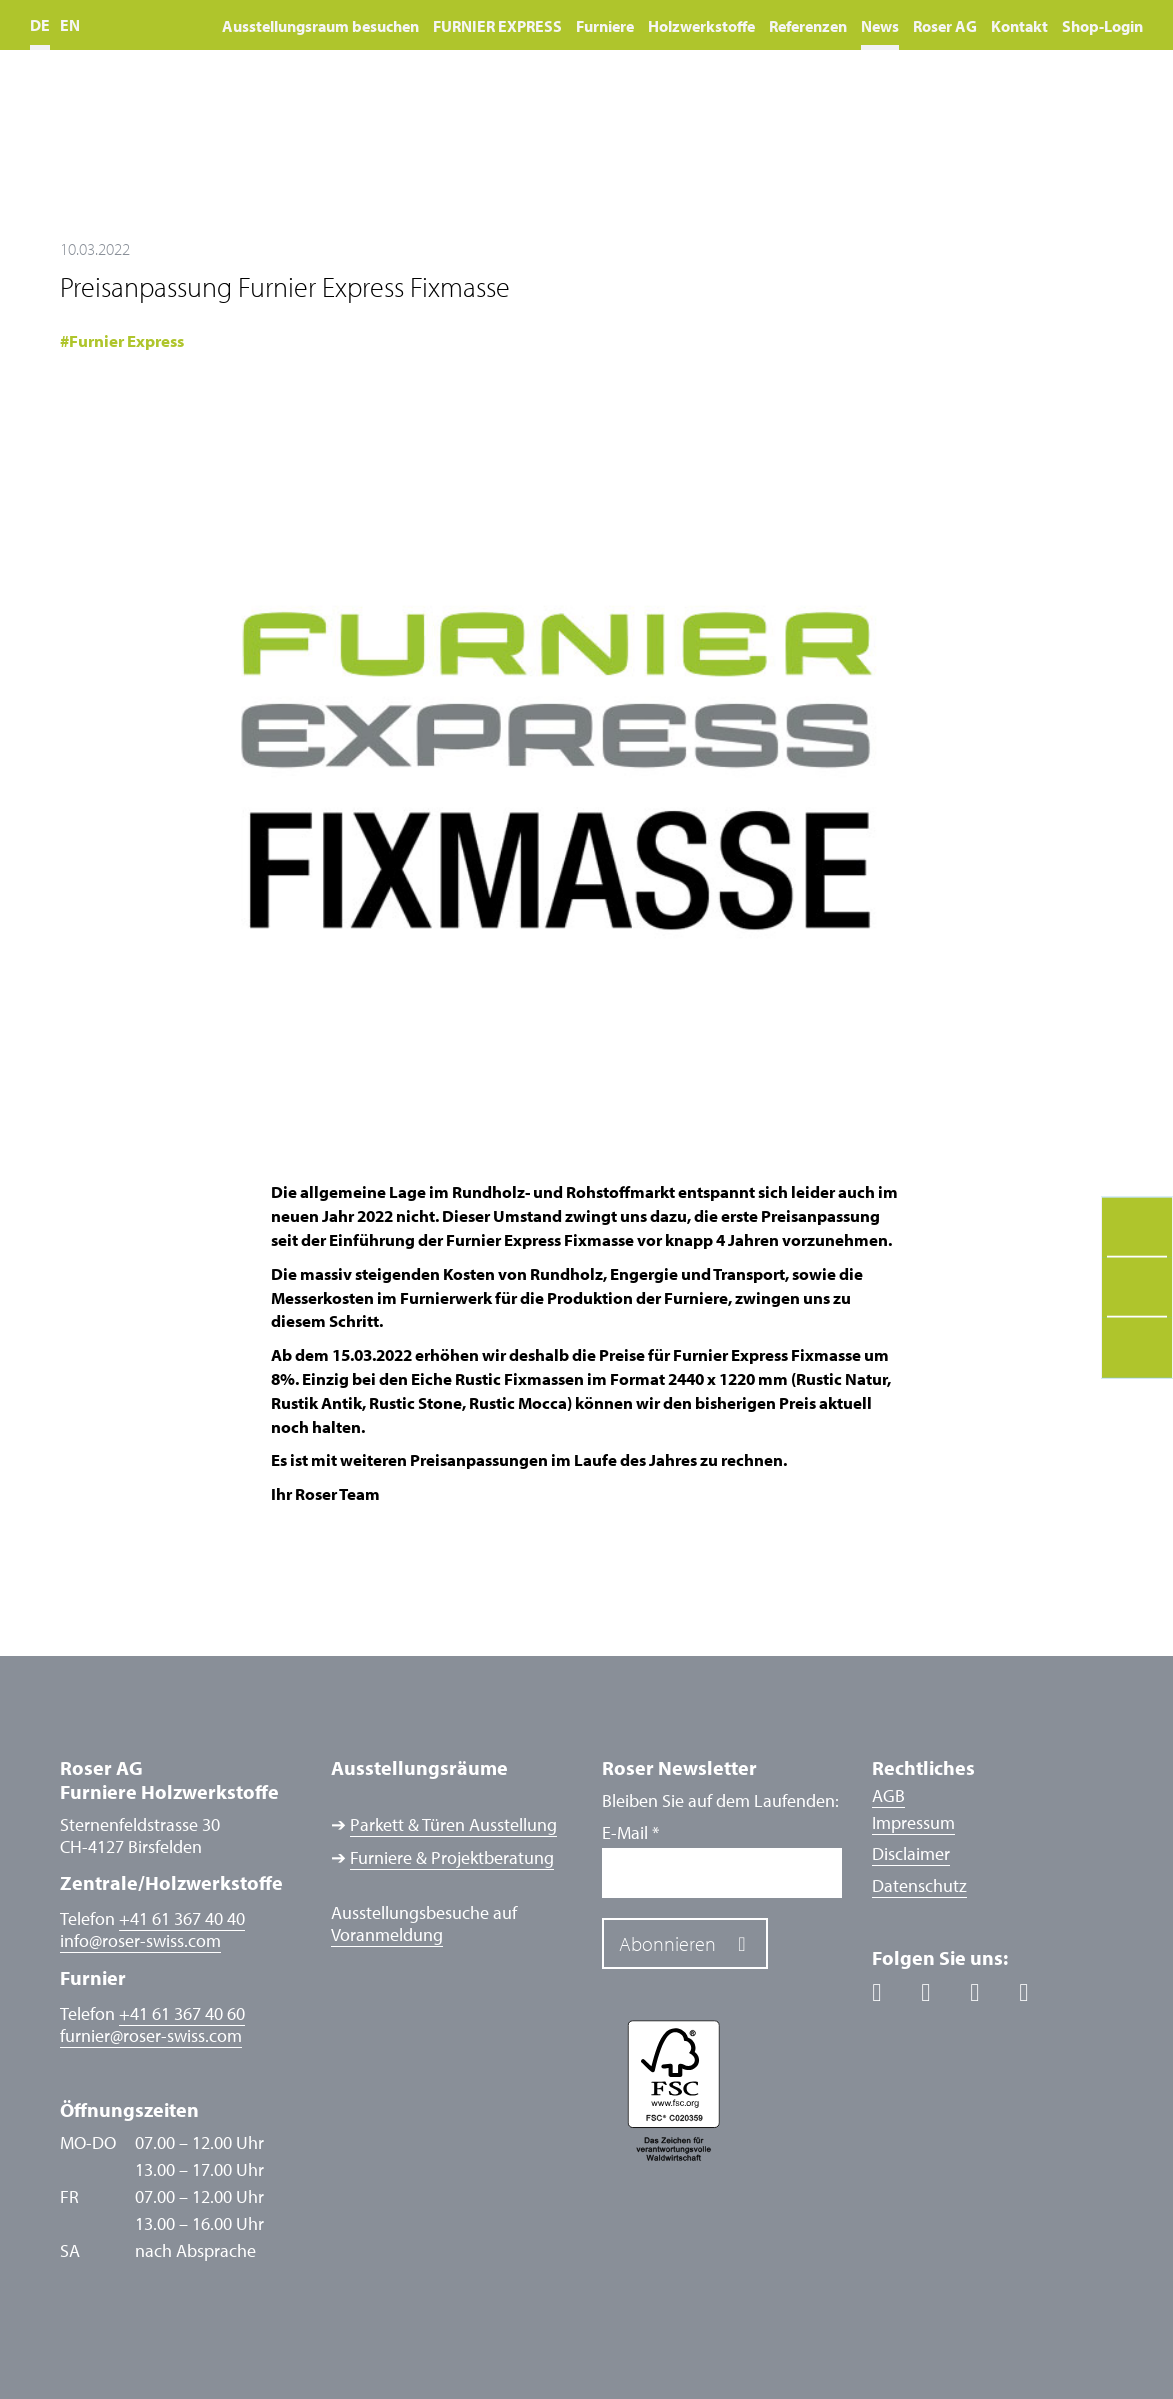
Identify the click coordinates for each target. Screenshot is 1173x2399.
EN (70, 25)
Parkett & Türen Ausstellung (453, 1825)
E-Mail (630, 1833)
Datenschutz (919, 1885)
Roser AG (945, 26)
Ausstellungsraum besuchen (320, 26)
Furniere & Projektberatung (452, 1858)
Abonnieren (667, 1943)
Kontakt (1019, 26)
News (880, 26)
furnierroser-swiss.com (151, 2036)
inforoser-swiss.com (140, 1941)
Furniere (605, 26)
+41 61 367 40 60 (182, 2013)
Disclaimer (911, 1853)
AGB (888, 1795)
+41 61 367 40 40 (182, 1918)
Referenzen (808, 26)
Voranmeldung (387, 1935)
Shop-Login (1102, 26)
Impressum (913, 1822)
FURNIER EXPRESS (497, 26)
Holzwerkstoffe (701, 26)
